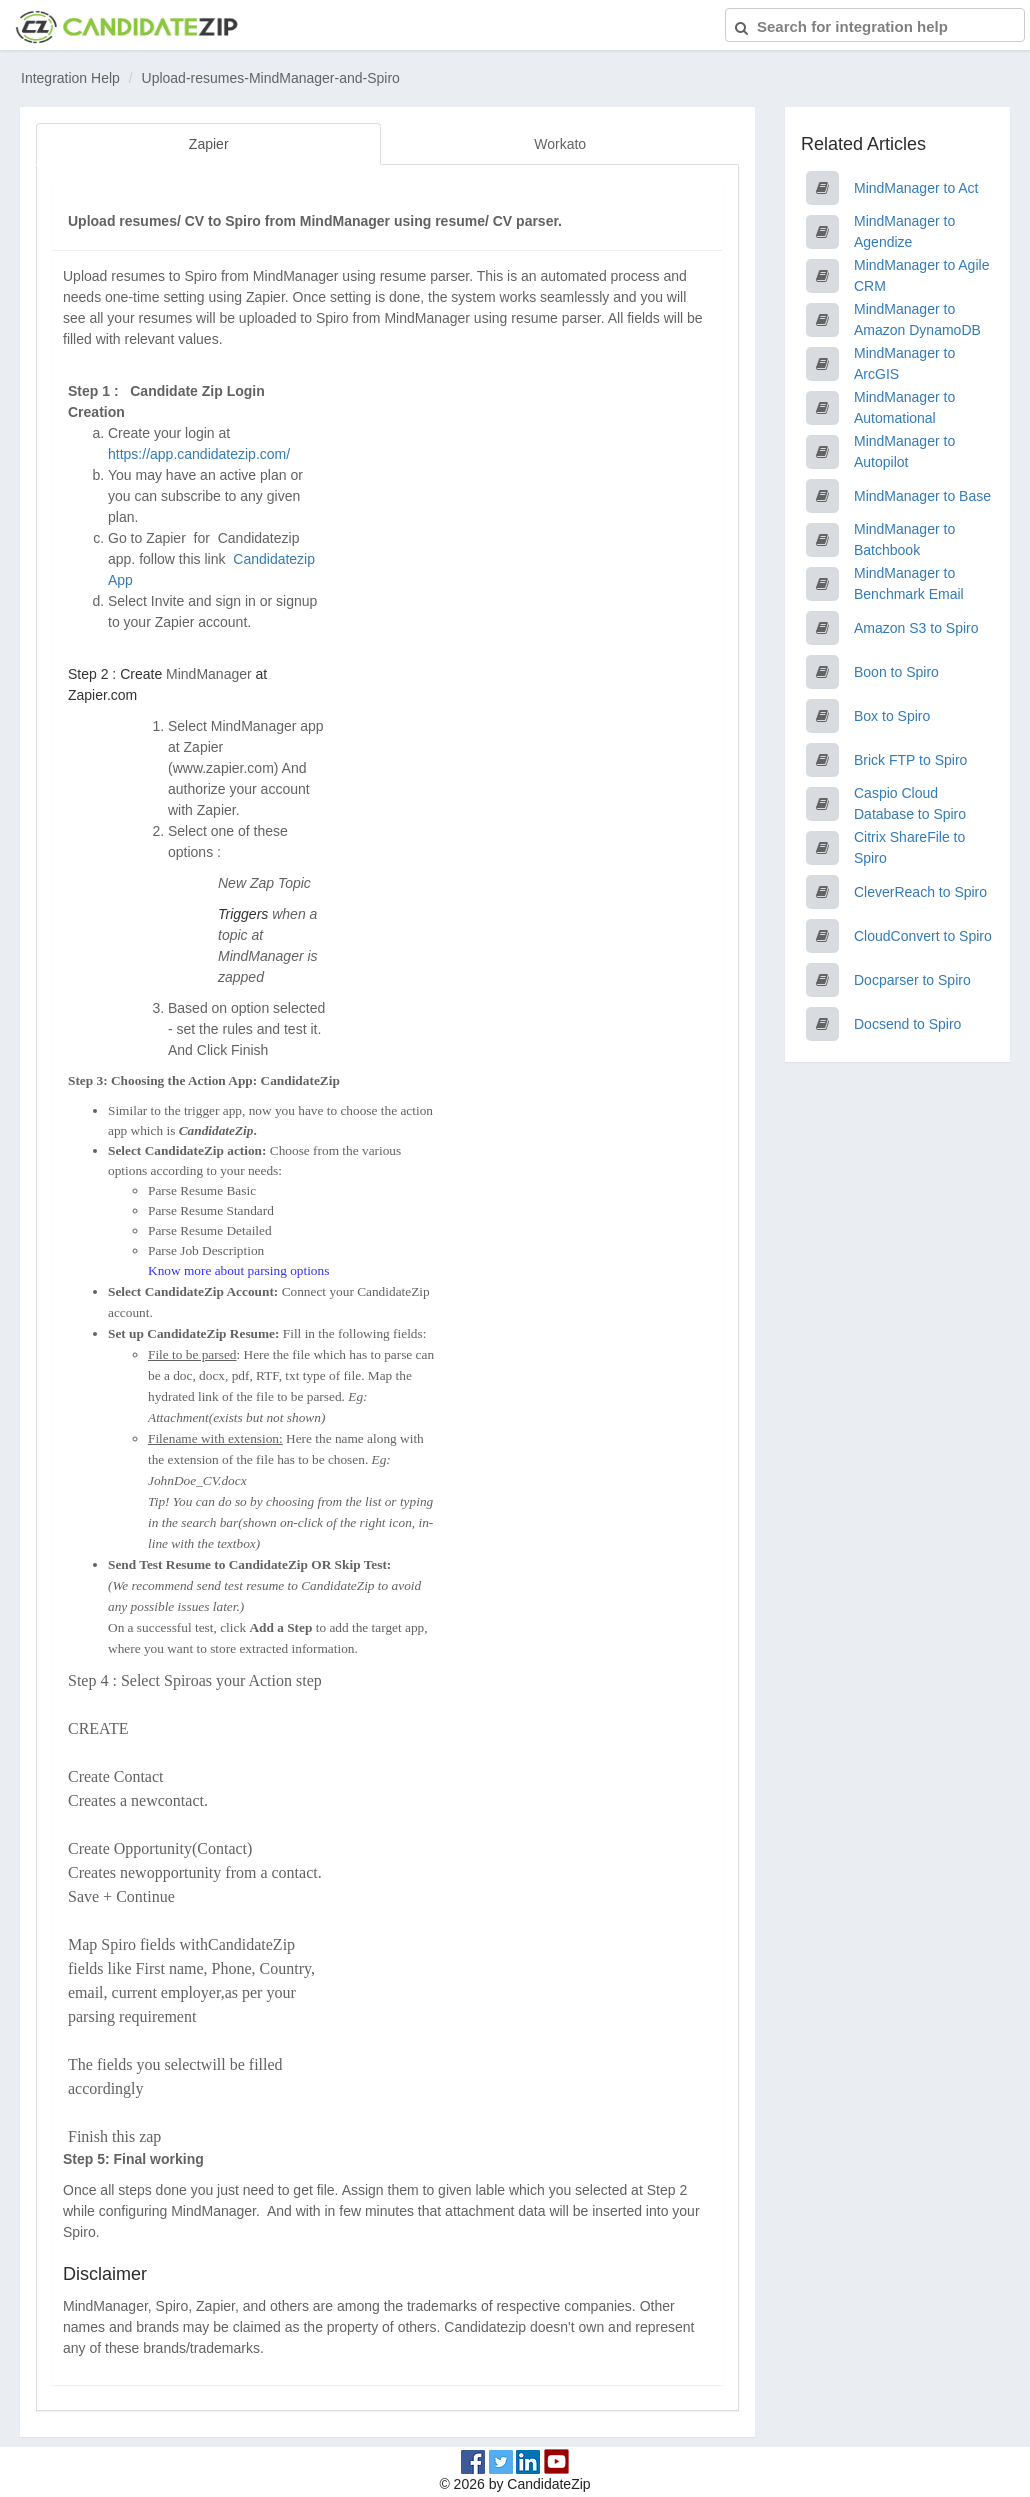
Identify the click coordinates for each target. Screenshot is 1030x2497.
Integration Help (70, 78)
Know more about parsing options (238, 1270)
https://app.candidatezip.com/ (199, 454)
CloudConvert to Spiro (923, 936)
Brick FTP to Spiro (910, 760)
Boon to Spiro (896, 672)
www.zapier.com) (226, 768)
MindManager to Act (916, 188)
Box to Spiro (892, 716)
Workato (560, 144)
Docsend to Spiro (907, 1024)
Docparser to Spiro (912, 980)
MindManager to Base (922, 496)
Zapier (209, 144)
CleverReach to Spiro (920, 892)
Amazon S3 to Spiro (916, 628)
